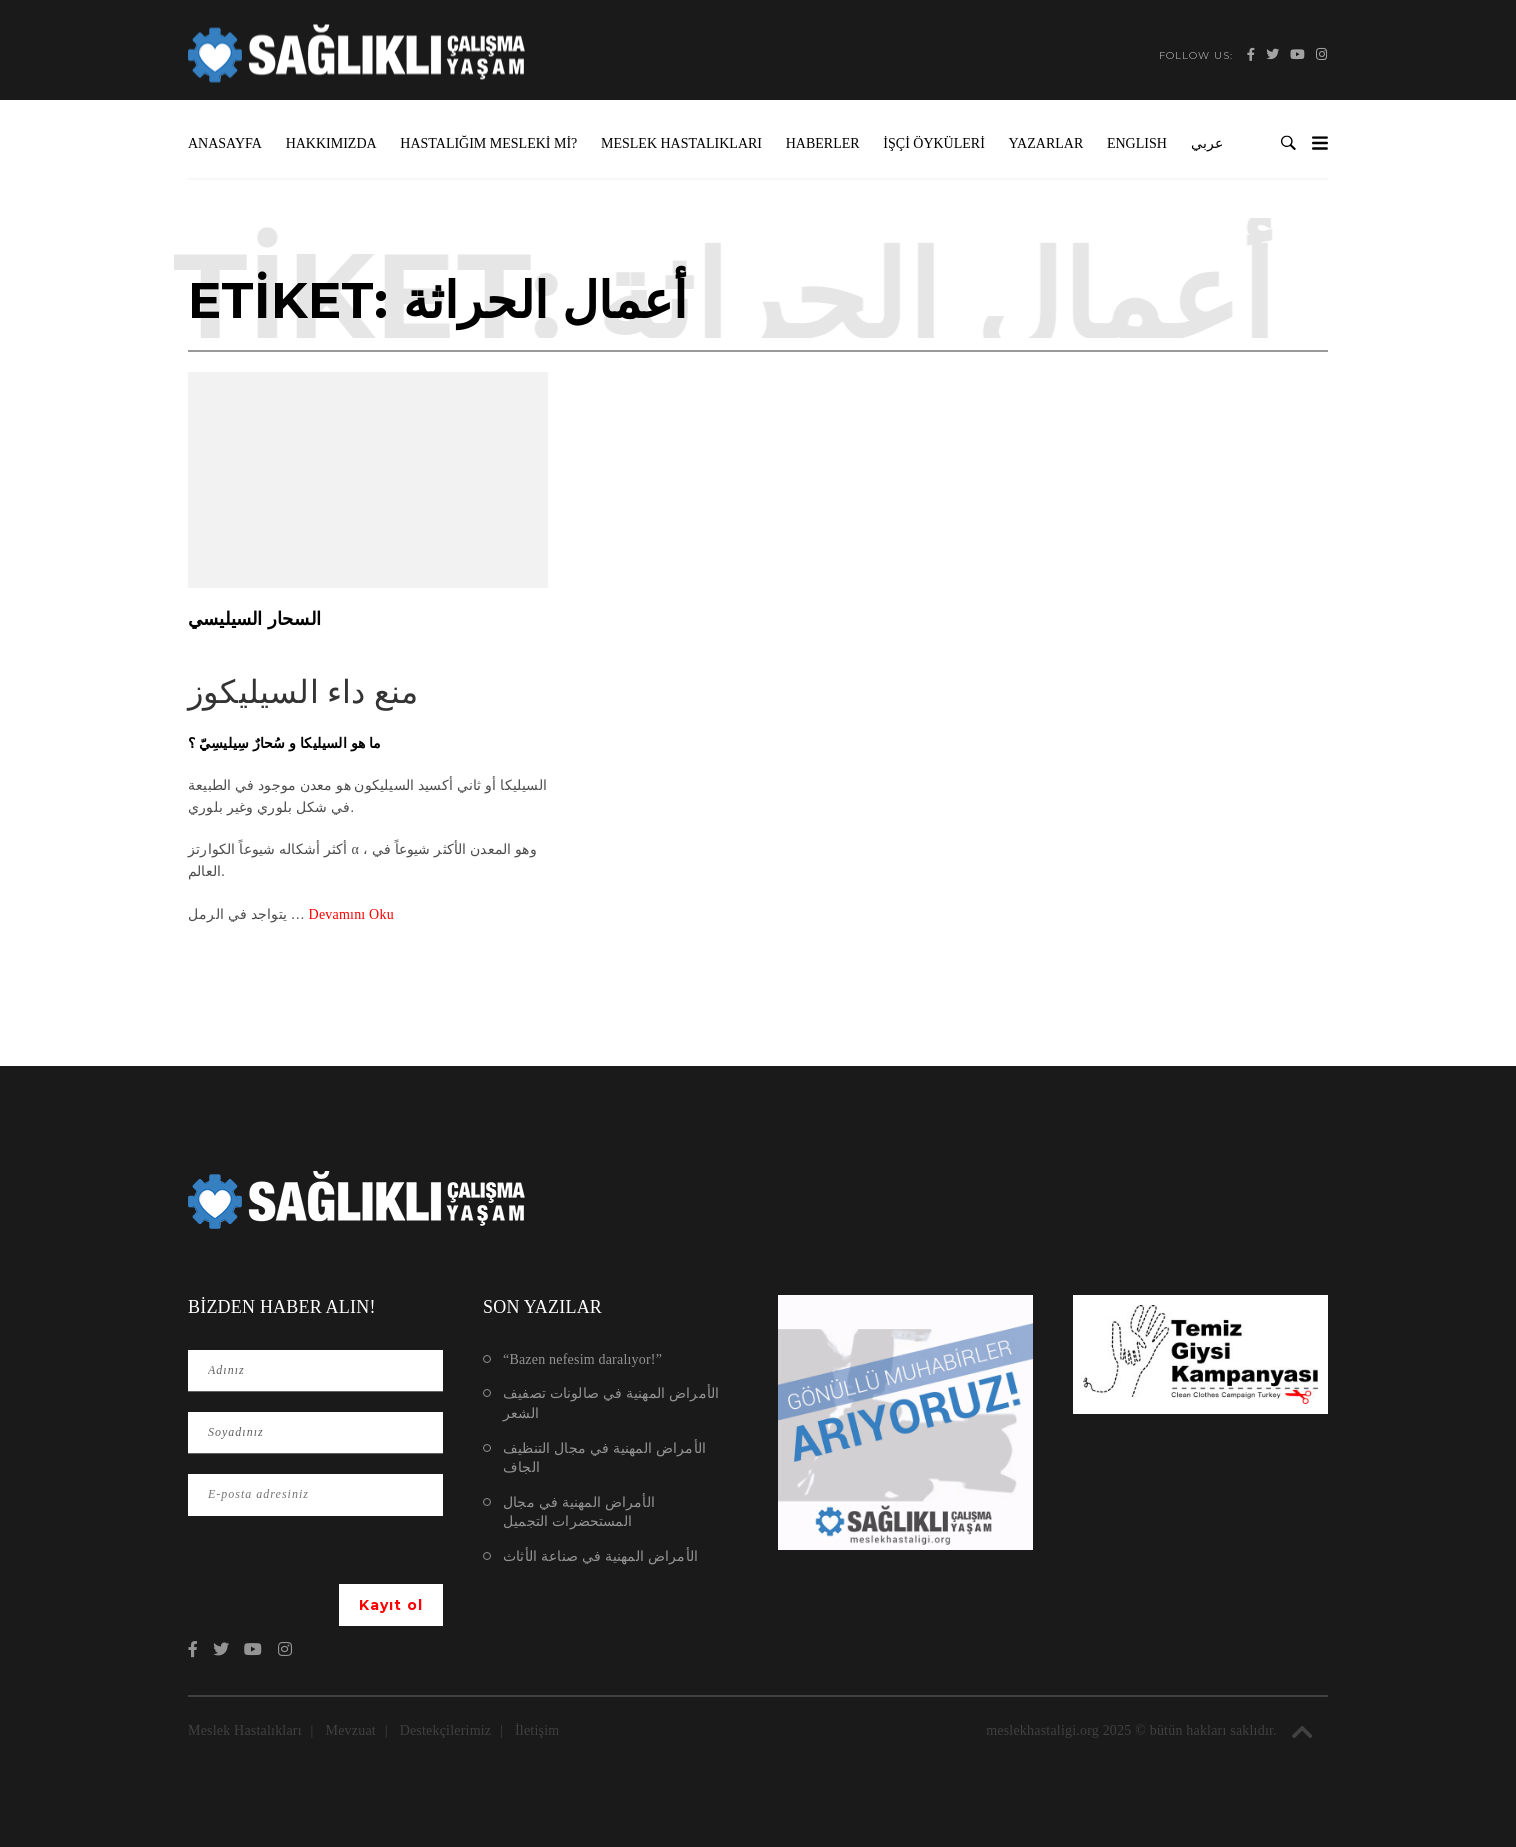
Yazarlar (1046, 143)
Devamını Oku (351, 914)
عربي (1207, 143)
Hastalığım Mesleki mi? (488, 143)
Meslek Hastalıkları (681, 143)
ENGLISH (1137, 143)
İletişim (537, 1730)
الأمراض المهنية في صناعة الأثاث (600, 1556)
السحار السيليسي (254, 619)
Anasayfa (225, 143)
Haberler (823, 143)
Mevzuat (351, 1730)
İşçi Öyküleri (934, 143)
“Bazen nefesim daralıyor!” (582, 1359)
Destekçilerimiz (446, 1730)
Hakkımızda (331, 143)
